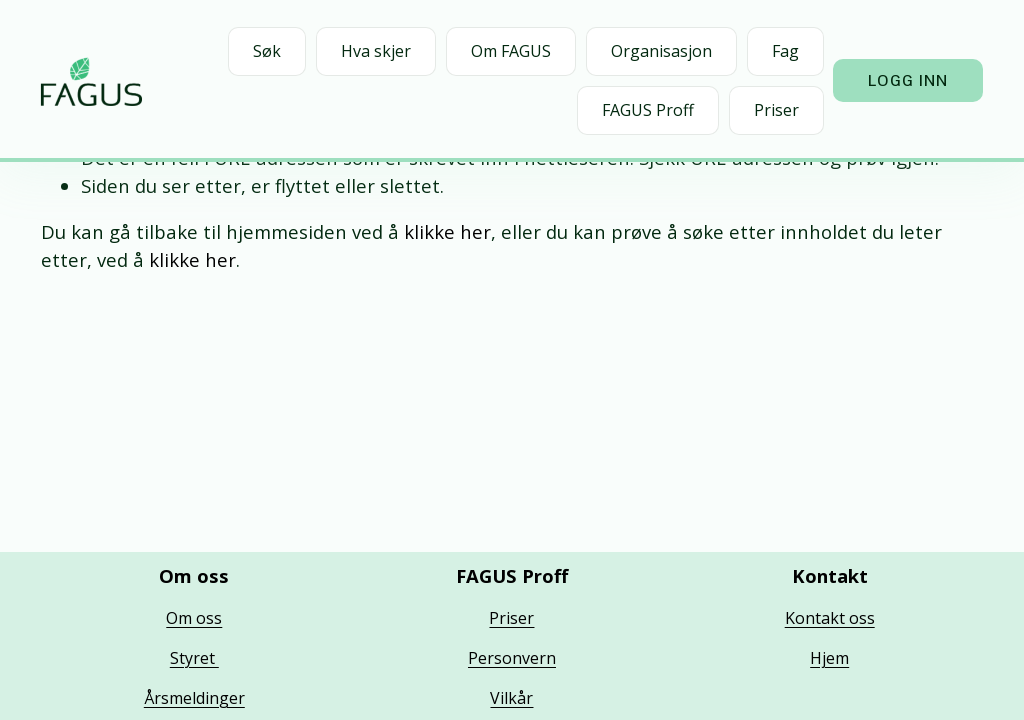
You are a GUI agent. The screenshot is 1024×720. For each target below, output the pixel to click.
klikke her (447, 231)
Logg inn (908, 80)
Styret (194, 658)
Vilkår (511, 698)
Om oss (194, 618)
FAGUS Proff (648, 110)
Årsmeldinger (194, 698)
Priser (776, 110)
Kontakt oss (830, 618)
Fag (785, 51)
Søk (267, 51)
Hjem (829, 658)
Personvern (512, 658)
